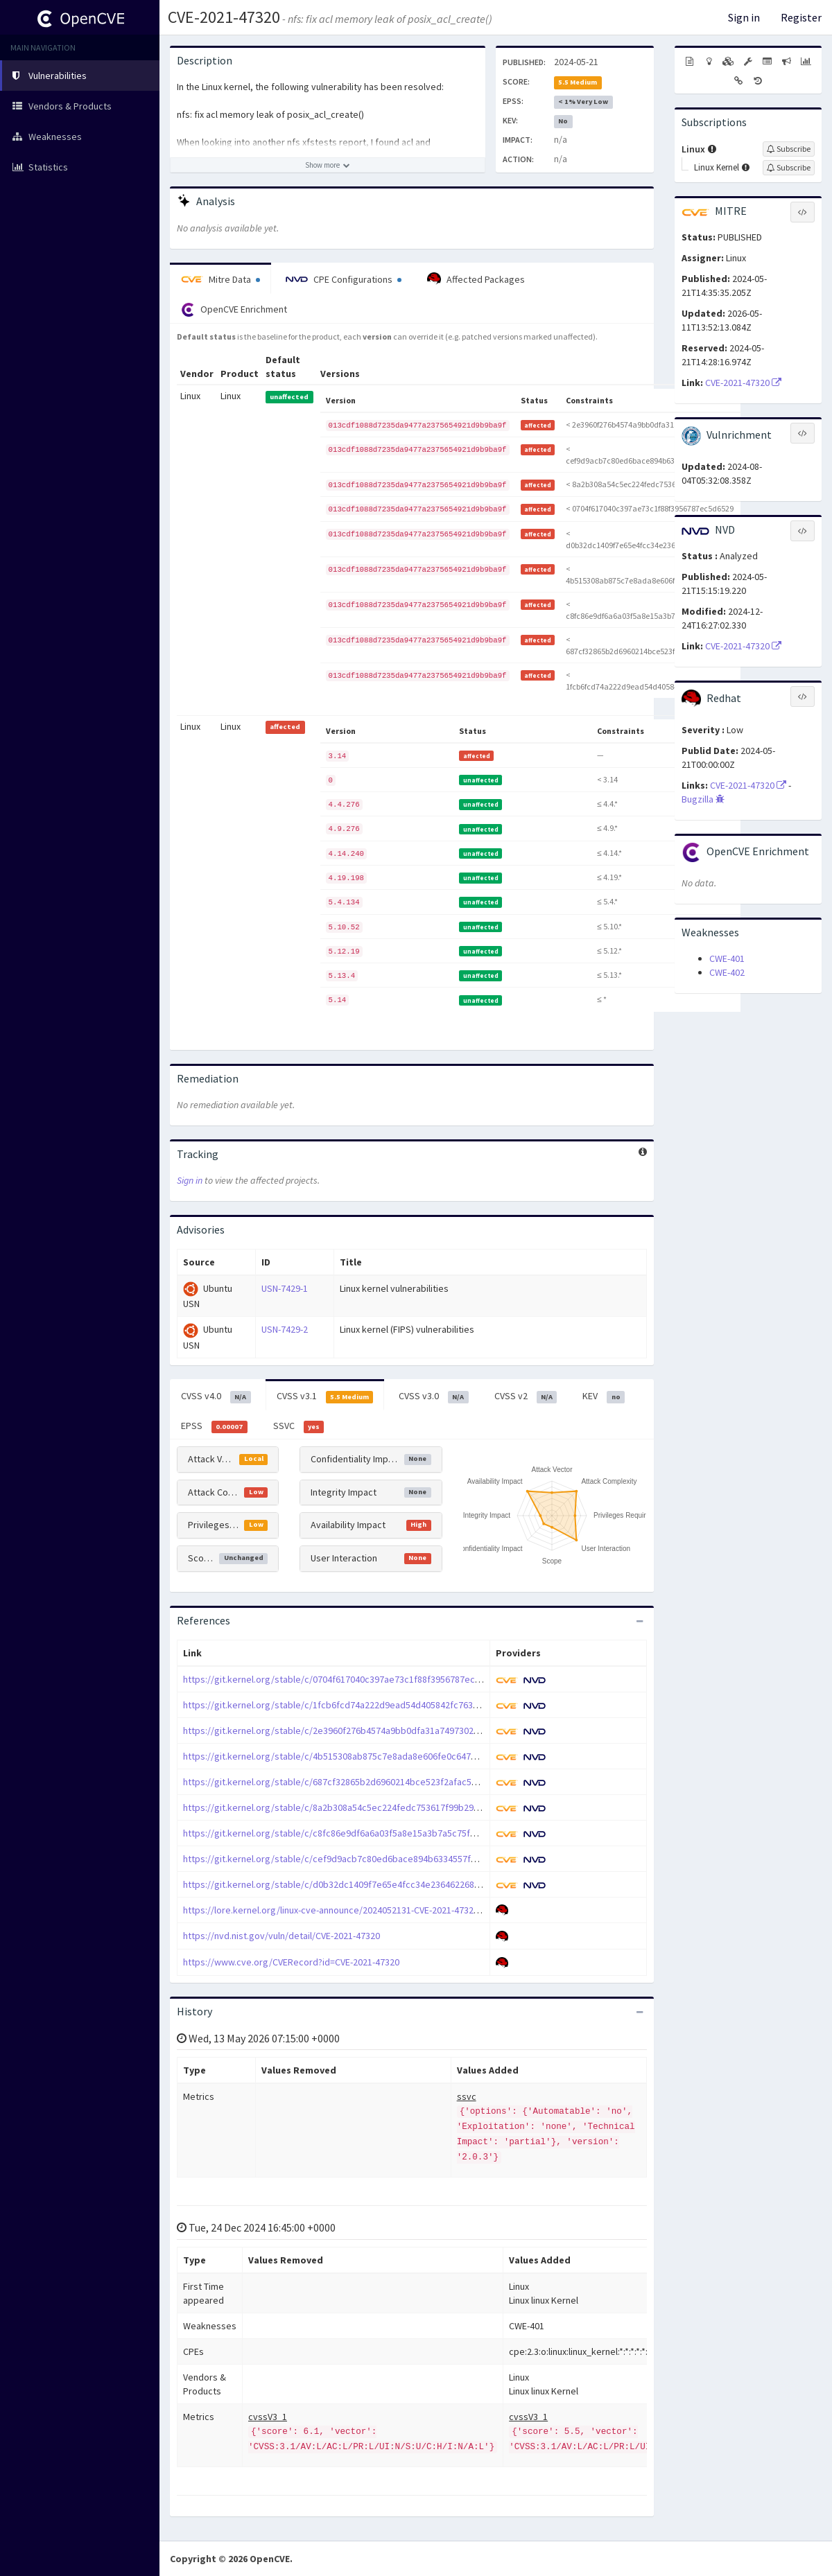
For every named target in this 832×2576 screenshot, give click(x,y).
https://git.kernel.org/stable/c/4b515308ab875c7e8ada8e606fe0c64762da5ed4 (347, 1756)
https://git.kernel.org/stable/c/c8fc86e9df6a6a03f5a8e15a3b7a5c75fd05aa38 (344, 1833)
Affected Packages (476, 279)
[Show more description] (327, 165)
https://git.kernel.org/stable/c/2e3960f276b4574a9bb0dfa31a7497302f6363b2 (345, 1730)
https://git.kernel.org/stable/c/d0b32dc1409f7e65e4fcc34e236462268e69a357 (346, 1884)
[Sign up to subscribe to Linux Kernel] (789, 167)
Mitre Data (220, 279)
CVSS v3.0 (434, 1396)
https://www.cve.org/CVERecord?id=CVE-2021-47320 (291, 1962)
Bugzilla (703, 799)
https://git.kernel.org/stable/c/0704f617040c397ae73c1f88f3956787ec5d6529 (344, 1679)
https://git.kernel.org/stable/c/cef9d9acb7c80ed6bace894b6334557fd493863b (347, 1858)
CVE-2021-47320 (224, 17)
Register (801, 17)
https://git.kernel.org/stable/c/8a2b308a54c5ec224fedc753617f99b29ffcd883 (343, 1807)
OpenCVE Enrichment (234, 310)
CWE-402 (727, 972)
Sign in (744, 17)
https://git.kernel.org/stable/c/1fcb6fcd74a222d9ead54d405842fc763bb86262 (345, 1705)
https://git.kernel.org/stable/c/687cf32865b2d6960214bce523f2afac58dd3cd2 (345, 1782)
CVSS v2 (525, 1396)
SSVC (298, 1426)
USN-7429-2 (284, 1329)
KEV (603, 1396)
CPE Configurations (343, 279)
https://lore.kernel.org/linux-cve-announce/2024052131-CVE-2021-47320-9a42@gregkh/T (365, 1910)
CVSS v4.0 (216, 1396)
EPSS (214, 1426)
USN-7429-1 (284, 1288)
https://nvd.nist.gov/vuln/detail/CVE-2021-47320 (281, 1935)
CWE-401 (727, 958)
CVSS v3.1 (325, 1396)
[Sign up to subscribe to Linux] (789, 149)
